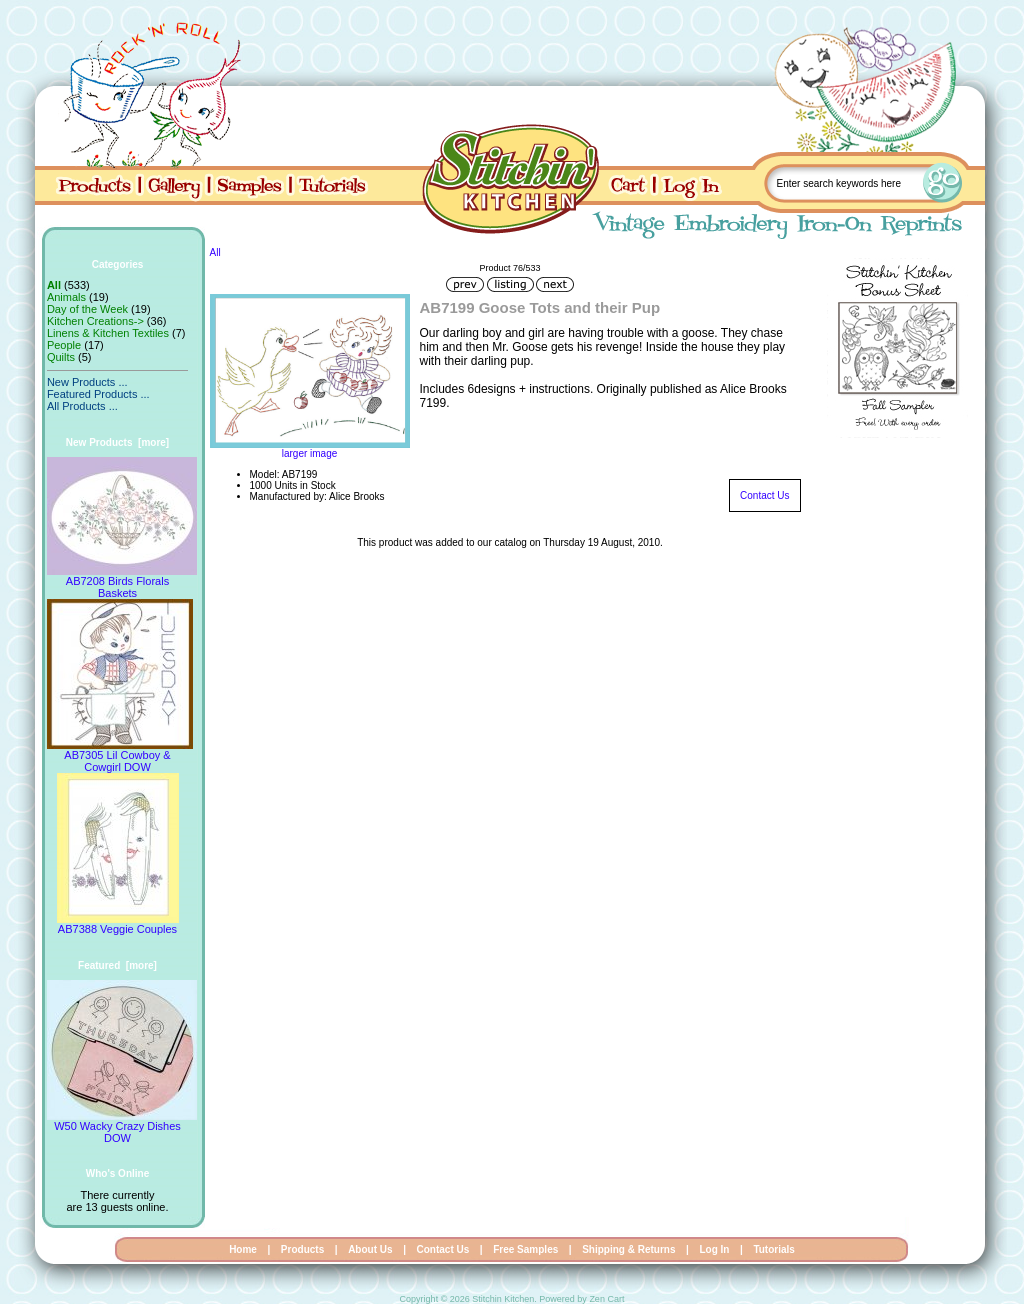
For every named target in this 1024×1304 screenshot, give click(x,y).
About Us (370, 1249)
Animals (66, 297)
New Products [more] (117, 442)
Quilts (61, 357)
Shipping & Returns (628, 1249)
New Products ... (87, 382)
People (64, 345)
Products (302, 1249)
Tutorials (773, 1249)
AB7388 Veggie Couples (118, 924)
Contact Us (764, 495)
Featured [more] (117, 965)
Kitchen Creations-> (95, 321)
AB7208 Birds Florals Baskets (122, 582)
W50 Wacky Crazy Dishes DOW (122, 1127)
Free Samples (525, 1249)
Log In (714, 1249)
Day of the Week (87, 309)
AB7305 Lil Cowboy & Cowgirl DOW (120, 756)
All (215, 252)
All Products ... (82, 406)
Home (243, 1249)
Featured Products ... (98, 394)
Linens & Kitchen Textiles (108, 333)
